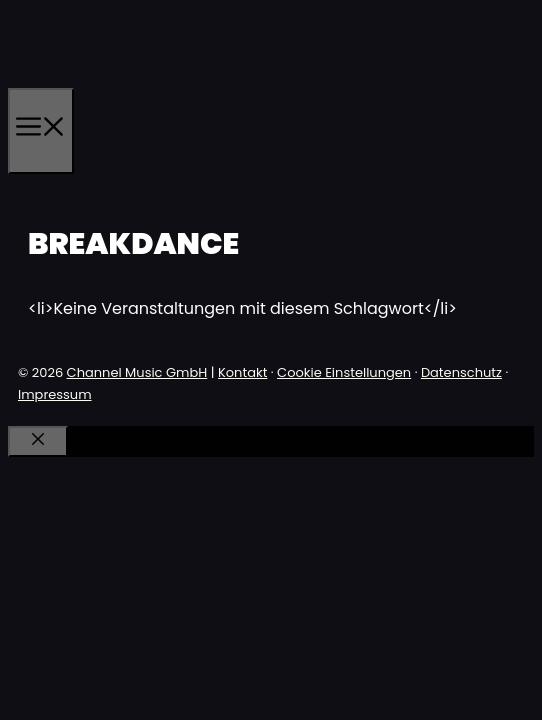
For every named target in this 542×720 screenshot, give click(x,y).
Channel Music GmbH (137, 372)
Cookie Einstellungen (344, 372)
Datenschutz (461, 372)
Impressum (55, 394)
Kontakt (242, 372)
